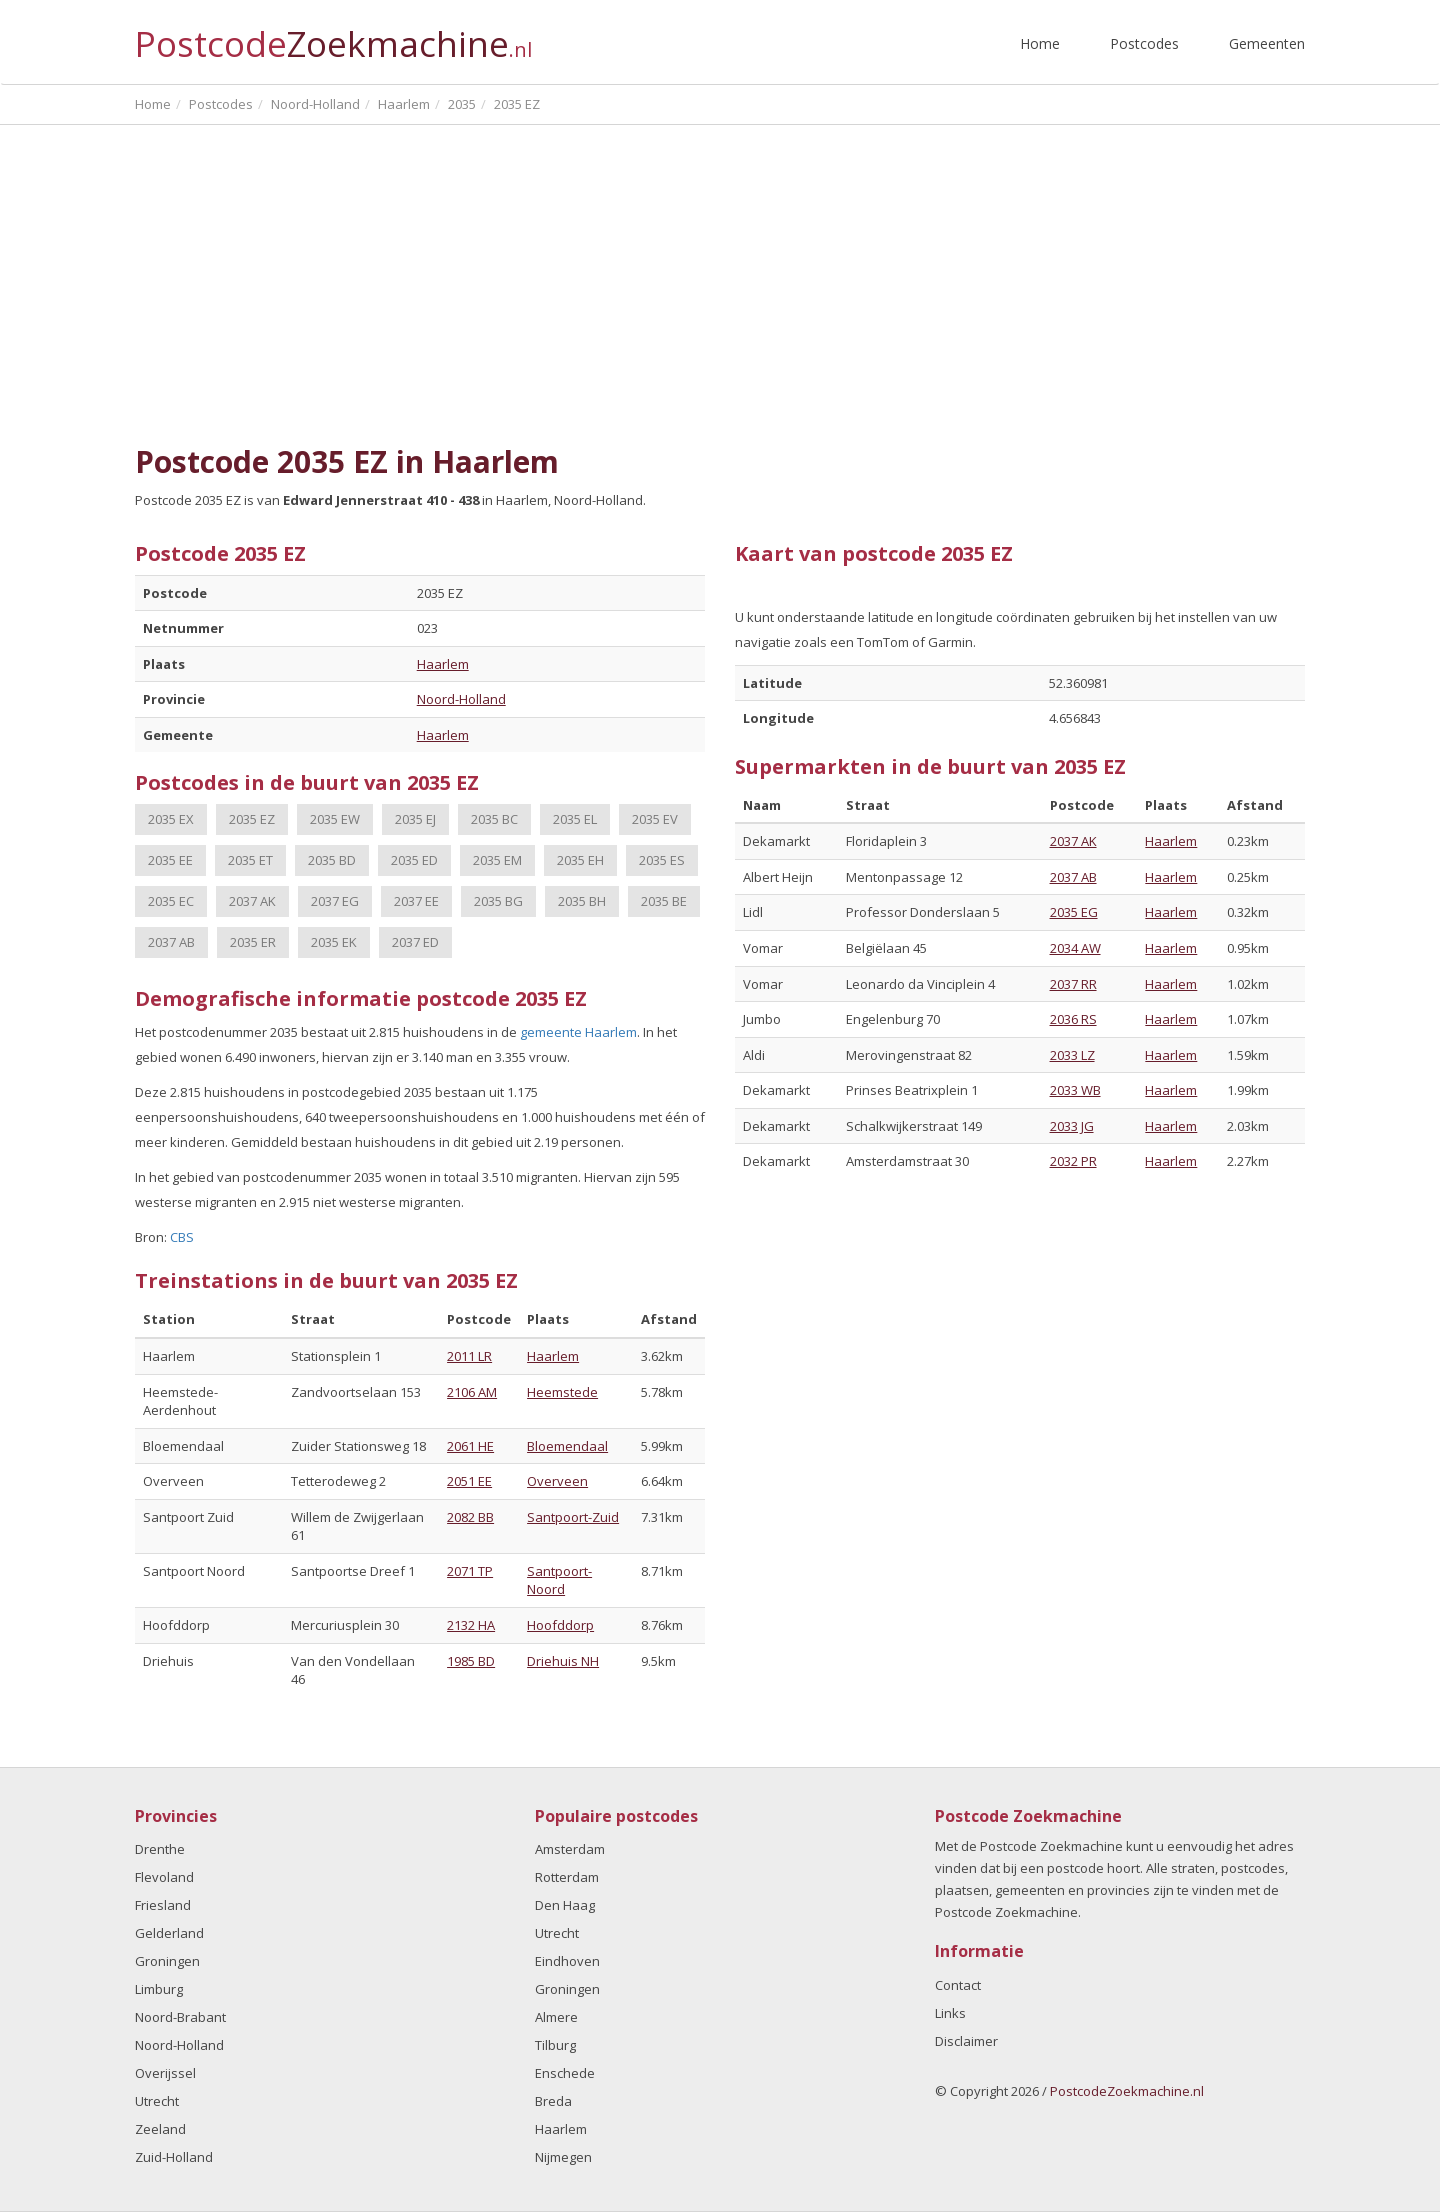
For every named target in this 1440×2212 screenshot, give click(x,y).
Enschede (565, 2073)
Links (950, 2013)
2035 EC (171, 901)
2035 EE (170, 860)
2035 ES (662, 860)
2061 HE (470, 1446)
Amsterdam (570, 1849)
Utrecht (157, 2101)
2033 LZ (1072, 1055)
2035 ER (253, 942)
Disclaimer (966, 2041)
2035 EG (1074, 912)
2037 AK (252, 901)
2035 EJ (415, 819)
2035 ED (414, 860)
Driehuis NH (563, 1661)
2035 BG (498, 901)
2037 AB (171, 942)
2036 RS (1073, 1019)
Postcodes (1144, 43)
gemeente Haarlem (578, 1032)
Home (1040, 43)
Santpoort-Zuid (573, 1517)
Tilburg (555, 2045)
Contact (958, 1985)
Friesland (163, 1905)
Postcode (333, 35)
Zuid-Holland (174, 2157)
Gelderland (169, 1933)
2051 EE (469, 1481)
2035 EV (655, 819)
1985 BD (471, 1661)
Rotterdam (567, 1877)
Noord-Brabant (180, 2017)
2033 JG (1072, 1126)
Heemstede (562, 1392)
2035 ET (250, 860)
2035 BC (494, 819)
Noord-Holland (461, 699)
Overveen (557, 1481)
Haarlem (443, 664)
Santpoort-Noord (559, 1580)
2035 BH (582, 901)
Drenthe (160, 1849)
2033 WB (1075, 1090)
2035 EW (335, 819)
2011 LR (469, 1356)
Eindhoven (567, 1961)
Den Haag (565, 1905)
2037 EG (335, 901)
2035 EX (171, 819)
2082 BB (470, 1517)
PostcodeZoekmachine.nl (1127, 2091)
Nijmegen (563, 2157)
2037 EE (416, 901)
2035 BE (664, 901)
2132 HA (471, 1625)
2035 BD (332, 860)
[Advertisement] (720, 285)
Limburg (159, 1989)
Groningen (167, 1961)
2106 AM (472, 1392)
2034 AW (1075, 948)
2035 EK (334, 942)
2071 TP (470, 1571)
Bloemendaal (567, 1446)
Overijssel (165, 2073)
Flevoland (164, 1877)
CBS (182, 1237)
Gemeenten (1267, 43)
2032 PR (1073, 1161)
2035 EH (580, 860)
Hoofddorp (560, 1625)
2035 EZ (252, 819)
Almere (556, 2017)
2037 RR (1073, 984)
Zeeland (160, 2129)
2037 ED (415, 942)
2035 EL (575, 819)
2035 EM (497, 860)
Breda (553, 2101)
